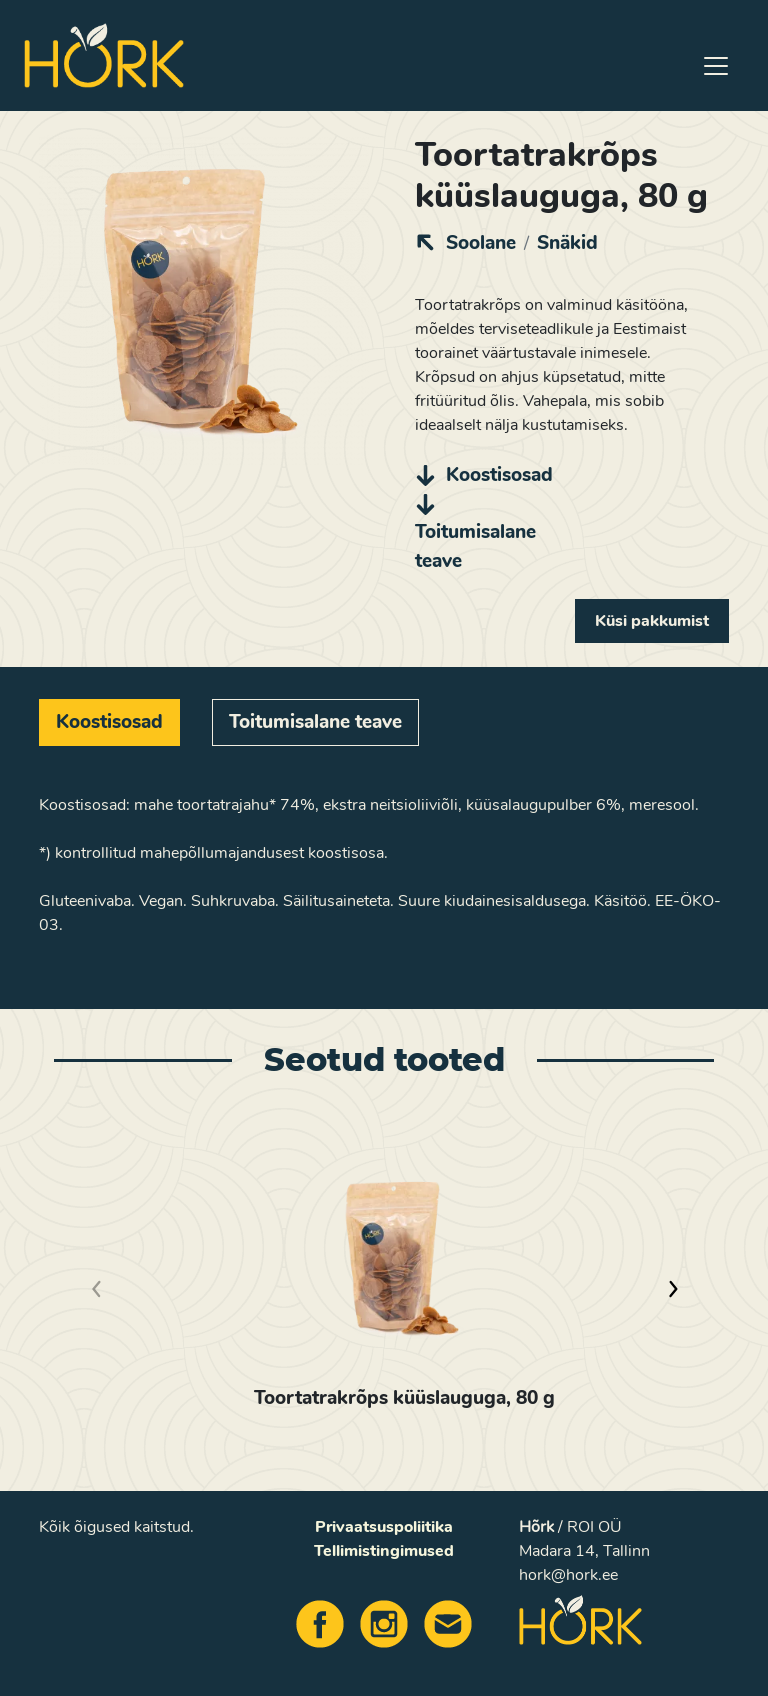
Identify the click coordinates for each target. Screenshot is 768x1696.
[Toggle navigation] (716, 66)
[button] (672, 1289)
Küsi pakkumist (652, 621)
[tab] (109, 722)
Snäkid (567, 243)
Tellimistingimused (384, 1551)
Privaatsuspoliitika (384, 1527)
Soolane (481, 243)
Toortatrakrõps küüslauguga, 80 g (404, 1398)
